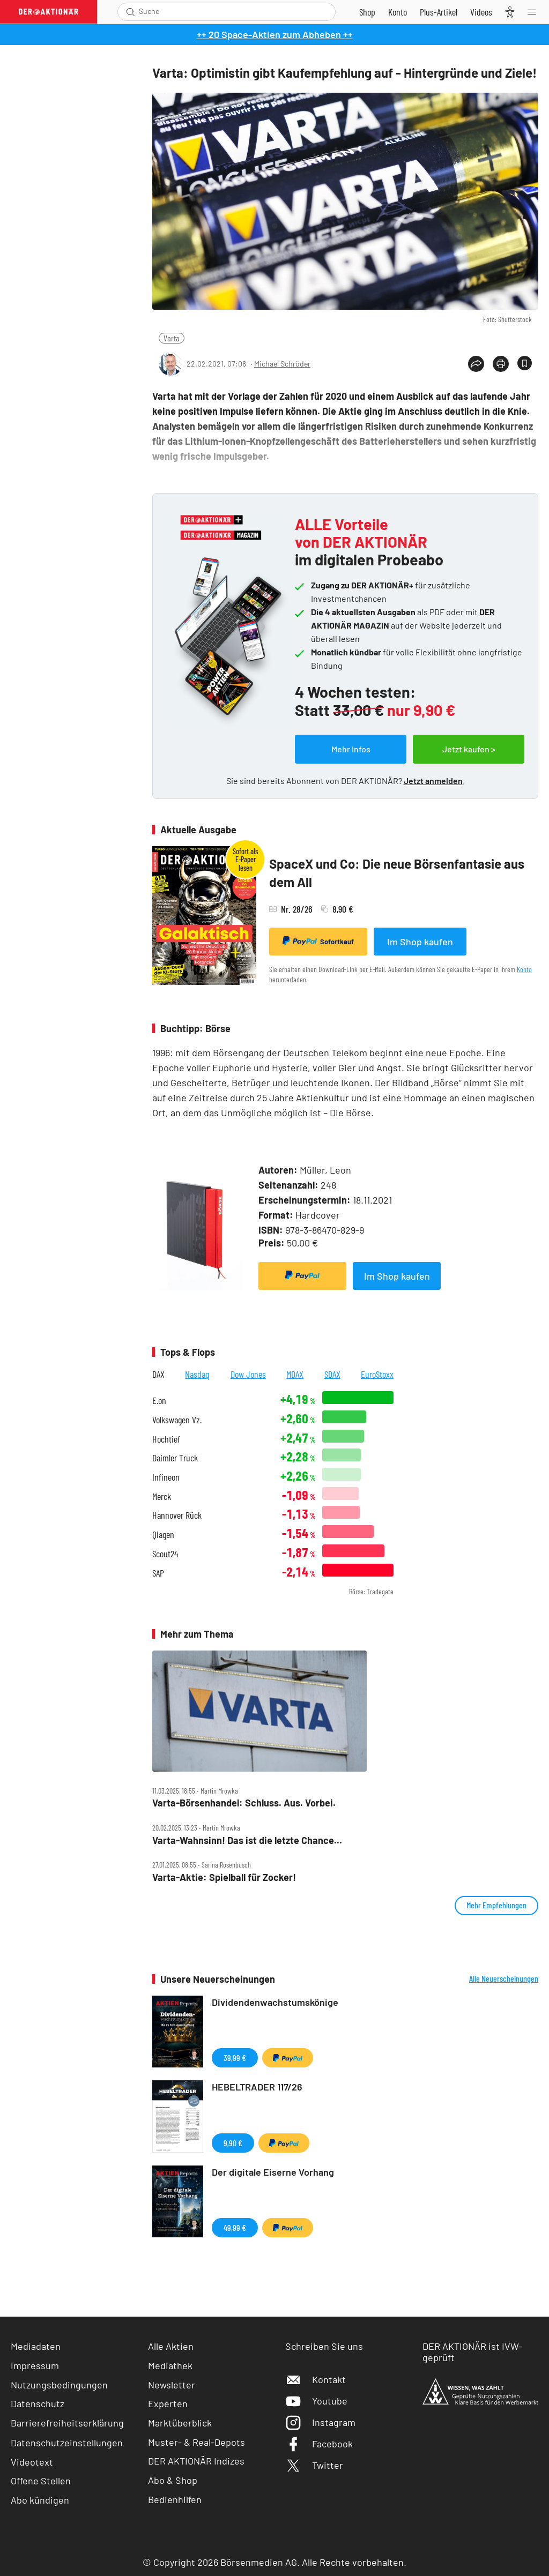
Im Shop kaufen (420, 941)
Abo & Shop (172, 2480)
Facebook (319, 2444)
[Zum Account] (397, 12)
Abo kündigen (40, 2500)
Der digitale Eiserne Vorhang (273, 2172)
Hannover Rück (177, 1515)
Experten (168, 2403)
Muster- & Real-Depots (196, 2442)
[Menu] (535, 12)
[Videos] (481, 12)
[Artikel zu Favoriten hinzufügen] (524, 363)
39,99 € (235, 2057)
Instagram (320, 2422)
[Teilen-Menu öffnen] (476, 364)
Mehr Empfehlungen (496, 1905)
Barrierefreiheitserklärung (67, 2423)
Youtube (316, 2401)
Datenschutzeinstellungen (67, 2442)
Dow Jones (248, 1374)
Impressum (35, 2365)
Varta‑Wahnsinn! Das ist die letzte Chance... (247, 1840)
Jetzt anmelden (433, 780)
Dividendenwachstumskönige (275, 2002)
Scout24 (165, 1553)
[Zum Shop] (367, 12)
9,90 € (233, 2143)
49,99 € (235, 2227)
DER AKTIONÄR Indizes (196, 2461)
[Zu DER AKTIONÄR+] (438, 12)
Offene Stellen (41, 2481)
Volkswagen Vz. (177, 1419)
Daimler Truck (175, 1458)
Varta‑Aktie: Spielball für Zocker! (224, 1877)
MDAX (294, 1374)
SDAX (332, 1374)
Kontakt (315, 2379)
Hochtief (166, 1439)
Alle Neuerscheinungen (503, 1978)
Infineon (166, 1477)
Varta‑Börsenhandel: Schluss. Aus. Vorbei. (244, 1803)
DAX (158, 1374)
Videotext (32, 2462)
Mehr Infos (350, 749)
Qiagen (163, 1534)
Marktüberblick (180, 2423)
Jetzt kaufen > (468, 749)
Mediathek (170, 2365)
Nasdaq (197, 1374)
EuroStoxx (377, 1374)
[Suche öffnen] (130, 12)
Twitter (314, 2465)
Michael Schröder (282, 363)
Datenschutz (37, 2403)
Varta (172, 338)
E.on (159, 1400)
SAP (158, 1573)
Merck (161, 1496)
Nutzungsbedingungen (59, 2385)
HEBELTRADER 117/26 (257, 2087)
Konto (524, 969)
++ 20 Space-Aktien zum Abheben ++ (275, 34)
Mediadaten (36, 2346)
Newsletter (171, 2385)
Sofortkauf (318, 941)
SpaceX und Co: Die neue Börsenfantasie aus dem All (396, 873)
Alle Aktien (171, 2346)
